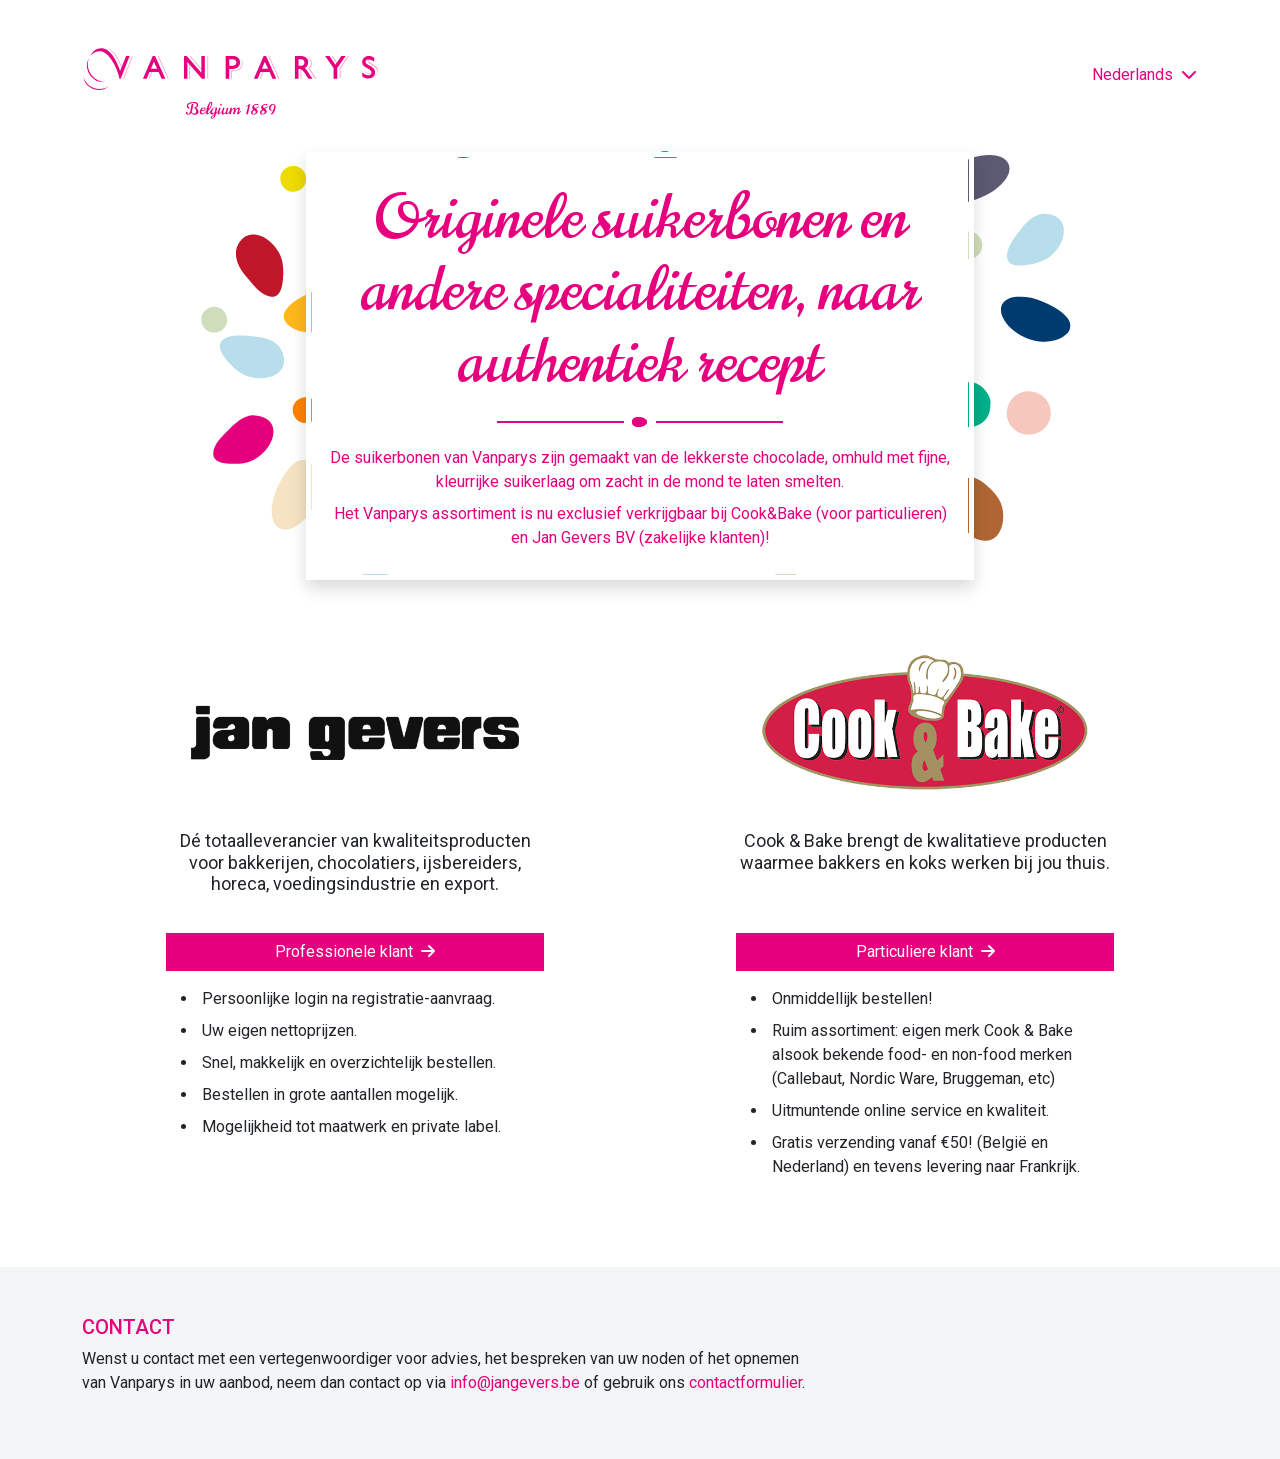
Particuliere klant (925, 951)
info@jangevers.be (515, 1382)
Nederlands (1144, 74)
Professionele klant (355, 951)
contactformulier (745, 1382)
